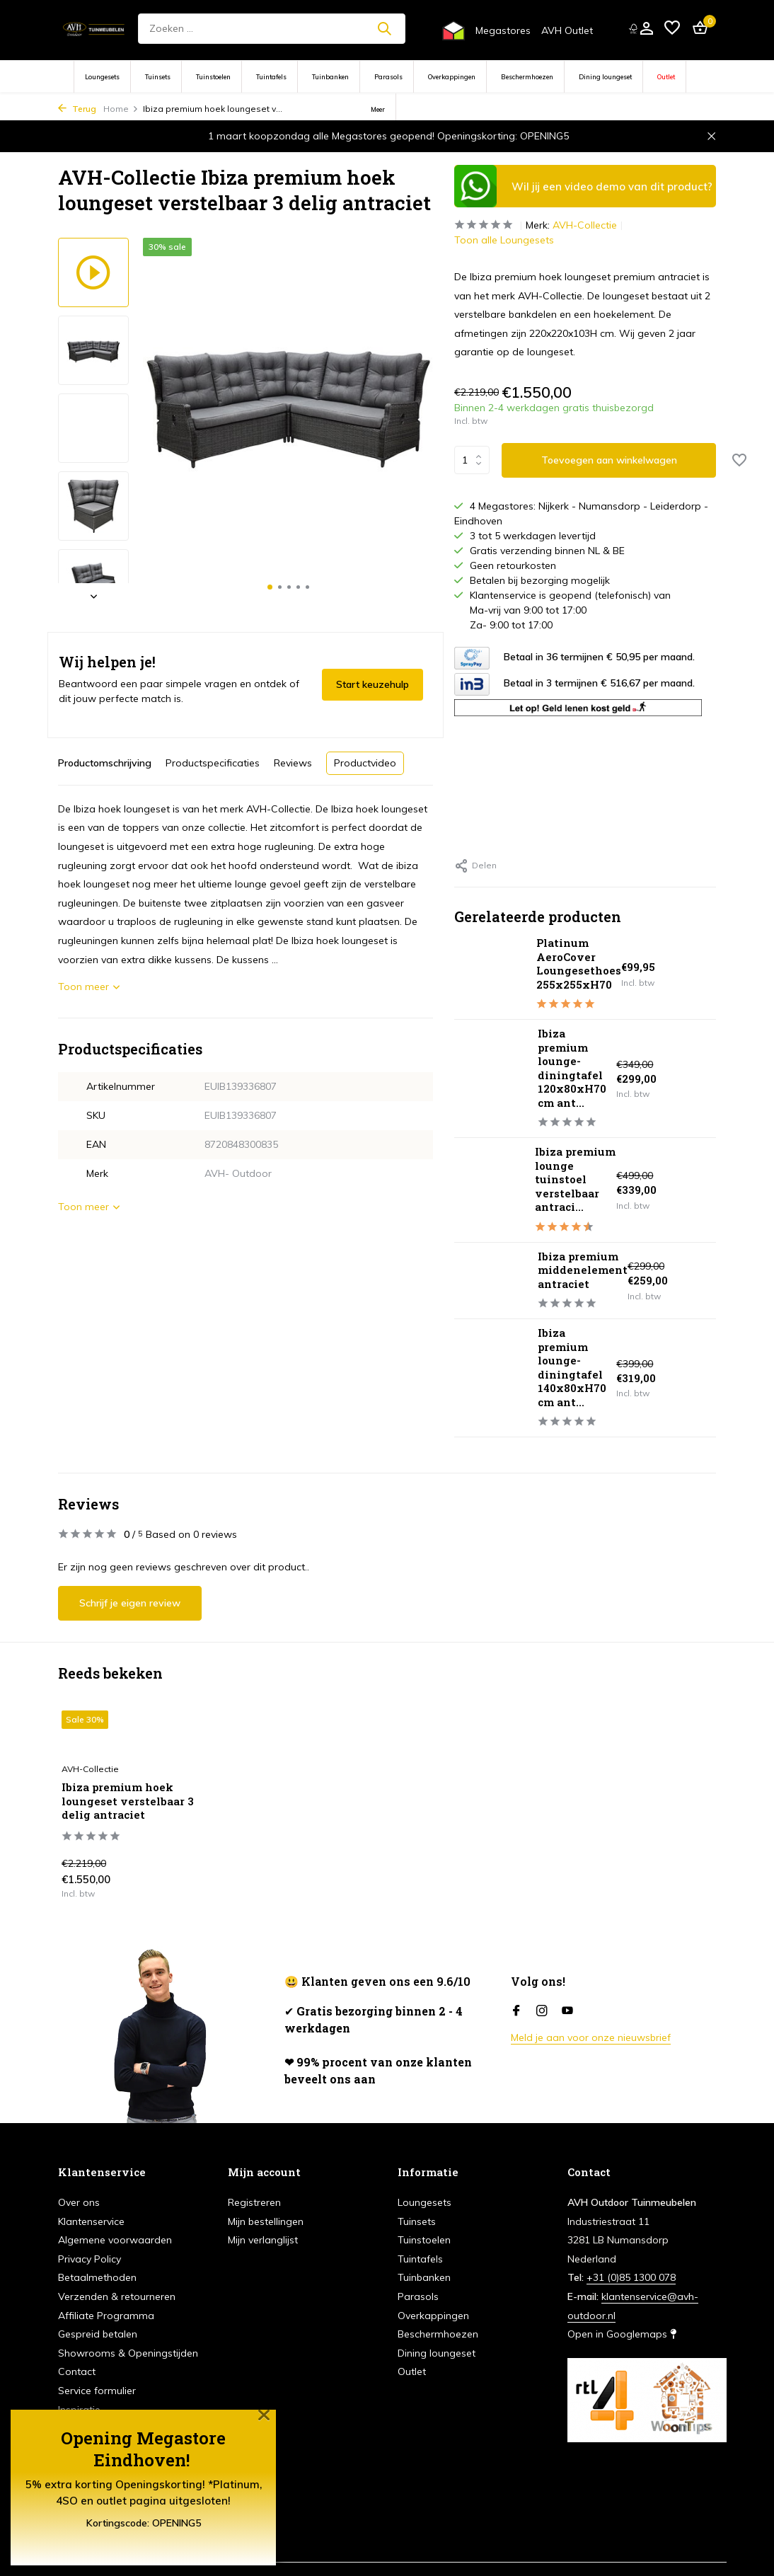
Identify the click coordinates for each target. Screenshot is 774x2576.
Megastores (503, 30)
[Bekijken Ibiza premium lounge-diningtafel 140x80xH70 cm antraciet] (490, 1377)
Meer (378, 109)
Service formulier (97, 2390)
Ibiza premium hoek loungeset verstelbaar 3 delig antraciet (128, 1801)
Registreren (254, 2202)
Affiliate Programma (106, 2315)
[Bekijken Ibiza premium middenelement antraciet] (490, 1280)
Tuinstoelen (213, 77)
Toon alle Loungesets (504, 240)
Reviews (293, 763)
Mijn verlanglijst (263, 2239)
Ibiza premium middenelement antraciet (583, 1270)
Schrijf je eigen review (129, 1603)
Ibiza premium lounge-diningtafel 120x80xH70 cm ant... (572, 1068)
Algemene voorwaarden (115, 2239)
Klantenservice (91, 2221)
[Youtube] (567, 2011)
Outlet (666, 77)
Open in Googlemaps (621, 2334)
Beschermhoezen (527, 77)
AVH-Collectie (585, 225)
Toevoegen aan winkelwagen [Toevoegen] (609, 460)
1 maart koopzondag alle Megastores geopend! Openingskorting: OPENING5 (388, 136)
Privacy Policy (89, 2259)
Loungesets (102, 77)
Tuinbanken (330, 77)
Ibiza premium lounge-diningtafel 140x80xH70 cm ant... (572, 1367)
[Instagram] (542, 2011)
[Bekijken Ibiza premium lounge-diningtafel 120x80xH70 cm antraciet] (490, 1078)
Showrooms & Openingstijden (128, 2353)
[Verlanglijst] (672, 29)
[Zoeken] (271, 28)
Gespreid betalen (97, 2334)
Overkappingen (451, 77)
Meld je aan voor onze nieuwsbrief (591, 2037)
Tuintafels (271, 77)
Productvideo (365, 763)
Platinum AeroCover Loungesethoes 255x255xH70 (578, 963)
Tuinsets (158, 77)
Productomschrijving (104, 763)
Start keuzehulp (372, 684)
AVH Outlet (567, 30)
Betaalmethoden (97, 2277)
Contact (77, 2371)
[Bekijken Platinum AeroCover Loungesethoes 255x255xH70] (490, 974)
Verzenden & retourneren (116, 2296)
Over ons (79, 2202)
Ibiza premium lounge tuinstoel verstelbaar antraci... (575, 1179)
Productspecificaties (213, 763)
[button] (270, 587)
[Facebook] (516, 2011)
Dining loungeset (605, 77)
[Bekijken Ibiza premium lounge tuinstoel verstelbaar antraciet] (489, 1189)
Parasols (388, 77)
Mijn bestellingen (266, 2221)
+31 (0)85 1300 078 (631, 2277)
